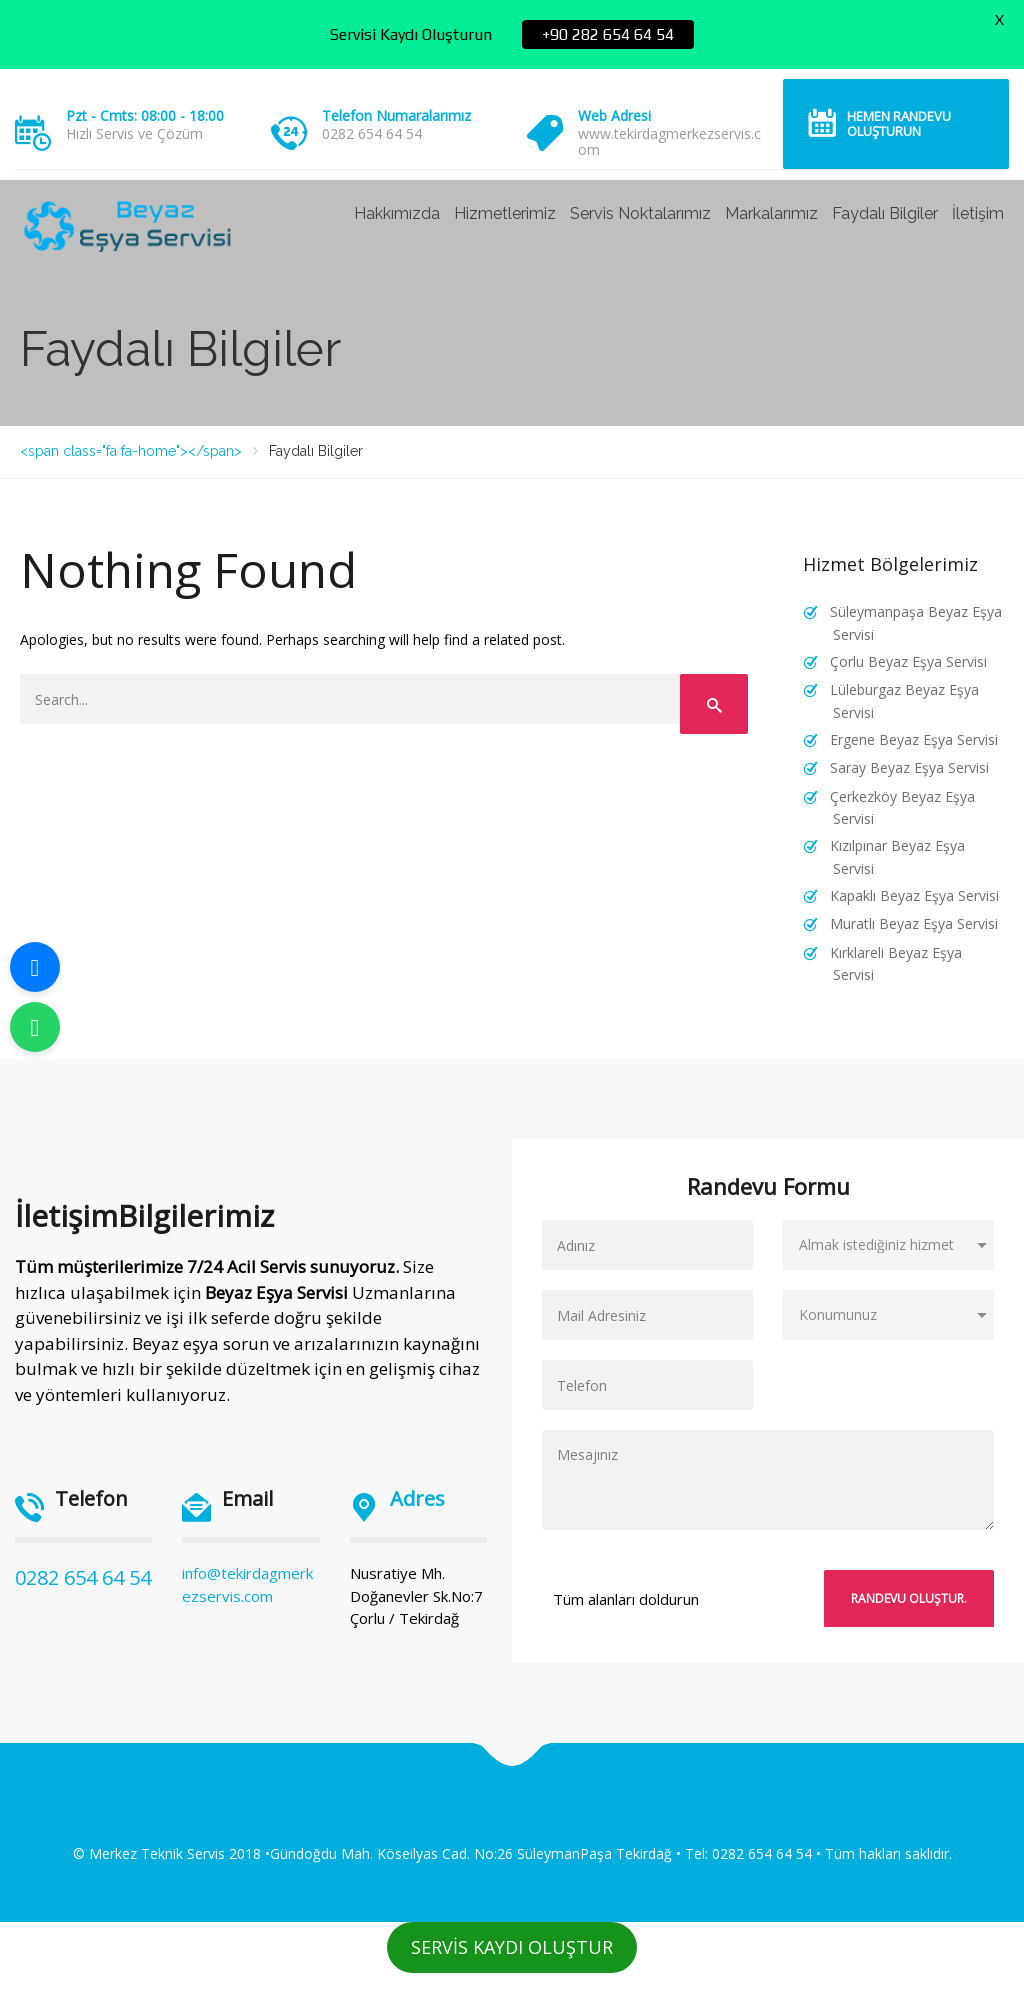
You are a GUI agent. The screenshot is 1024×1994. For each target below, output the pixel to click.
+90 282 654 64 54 (608, 34)
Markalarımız (771, 213)
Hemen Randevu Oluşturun (899, 123)
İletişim (978, 213)
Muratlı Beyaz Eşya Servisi (914, 923)
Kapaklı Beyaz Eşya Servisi (914, 895)
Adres (417, 1498)
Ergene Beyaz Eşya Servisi (914, 739)
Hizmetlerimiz (505, 213)
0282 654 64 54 (83, 1577)
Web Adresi (614, 115)
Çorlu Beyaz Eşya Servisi (908, 661)
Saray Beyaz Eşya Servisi (909, 767)
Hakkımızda (397, 213)
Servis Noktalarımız (640, 213)
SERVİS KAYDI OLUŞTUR (512, 1947)
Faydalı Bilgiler (885, 213)
